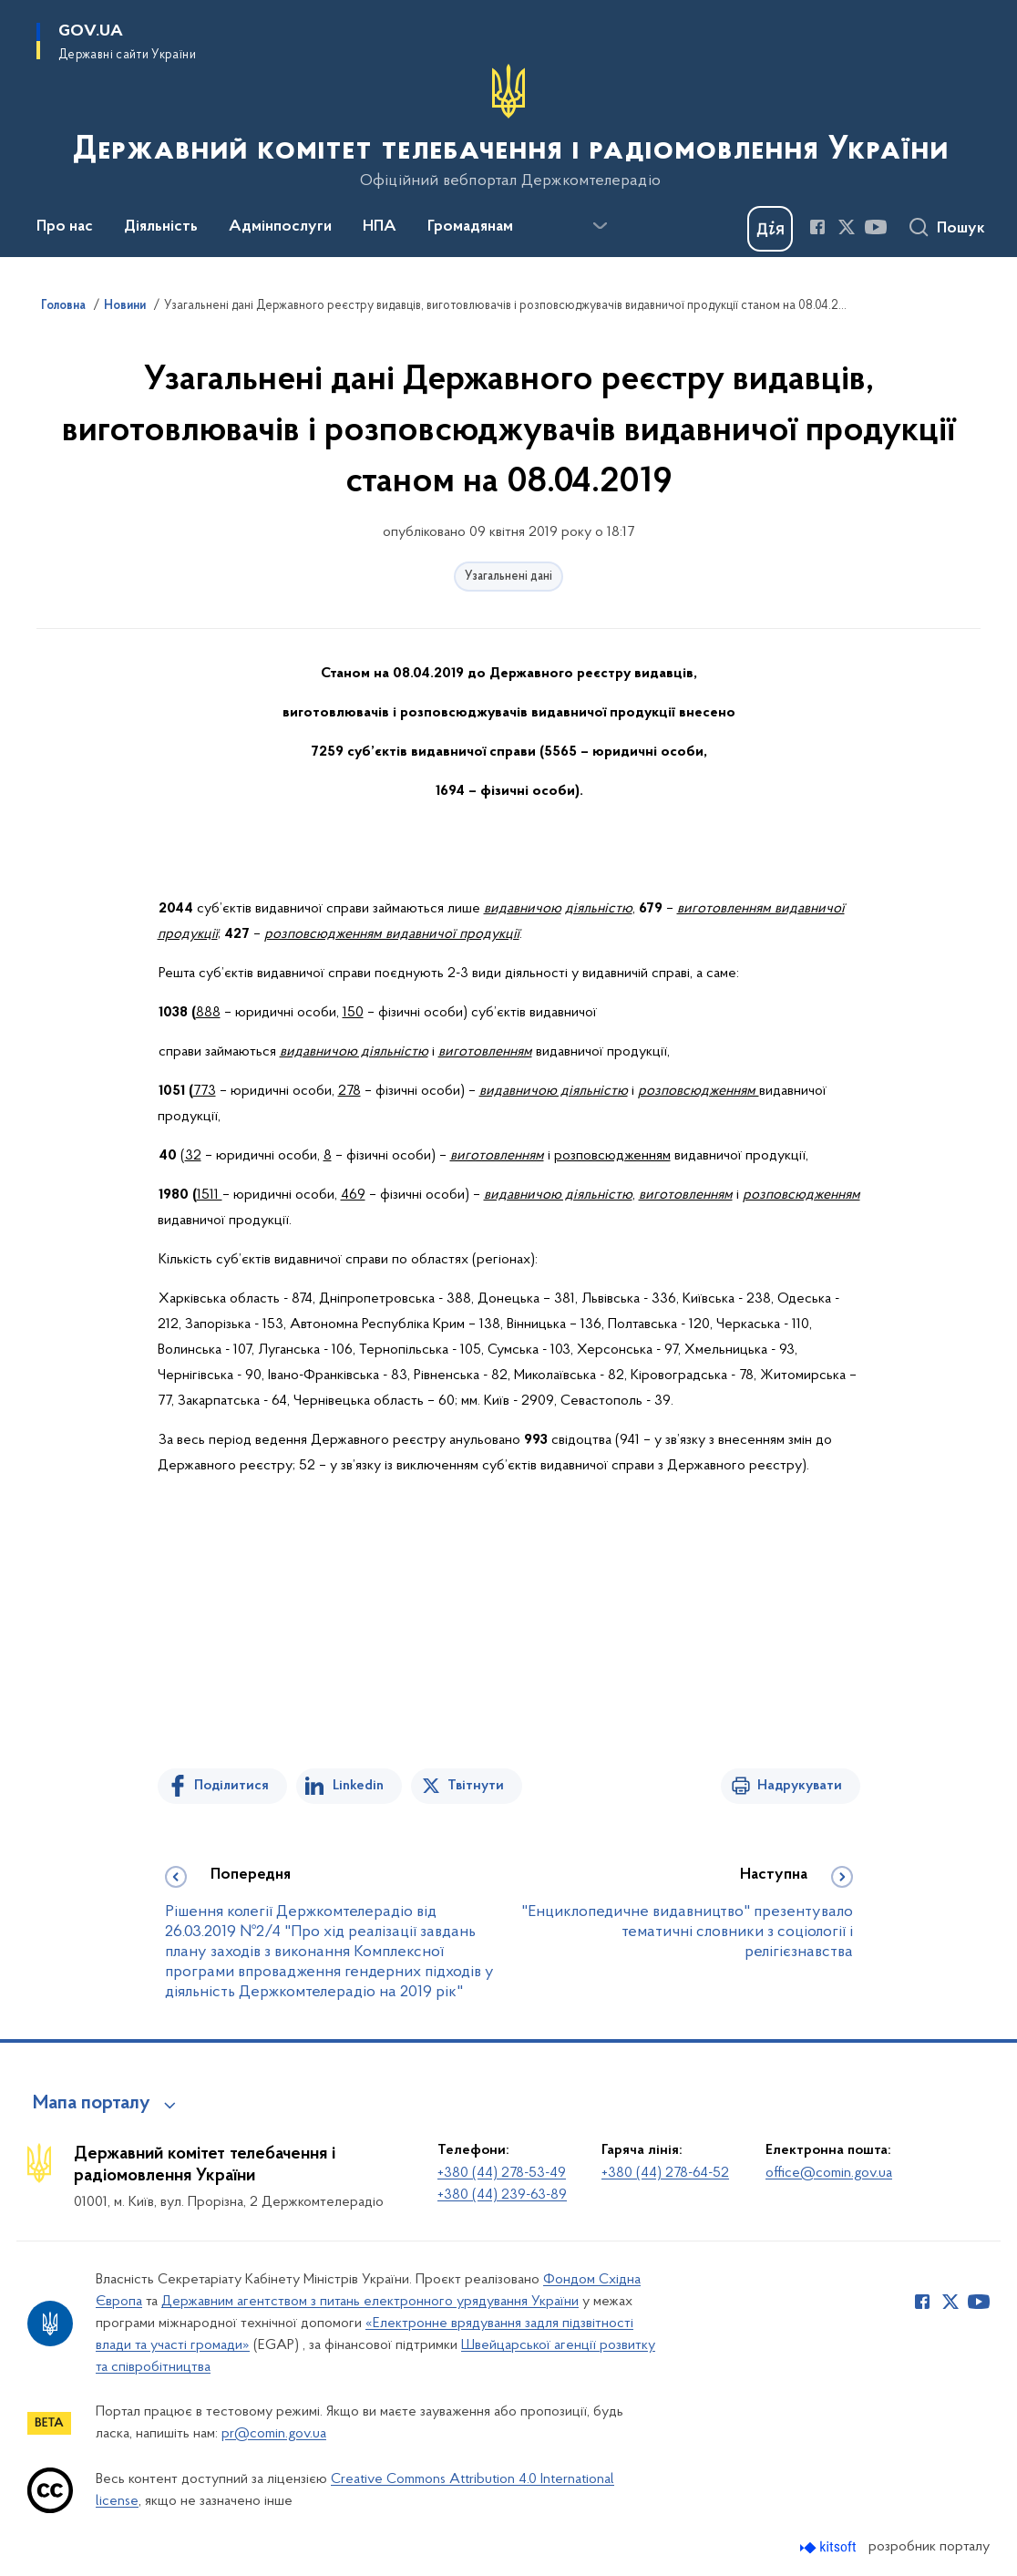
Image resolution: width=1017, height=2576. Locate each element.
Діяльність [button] (161, 227)
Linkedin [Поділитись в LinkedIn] (358, 1785)
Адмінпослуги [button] (280, 227)
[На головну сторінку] (509, 127)
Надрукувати (799, 1785)
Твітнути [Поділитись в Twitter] (475, 1785)
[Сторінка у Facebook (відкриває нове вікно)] (817, 227)
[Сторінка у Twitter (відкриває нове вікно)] (847, 227)
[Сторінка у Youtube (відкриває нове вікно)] (876, 227)
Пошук (961, 229)
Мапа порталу (91, 2104)
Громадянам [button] (470, 227)
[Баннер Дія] (770, 229)
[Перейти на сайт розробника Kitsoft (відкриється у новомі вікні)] (829, 2547)
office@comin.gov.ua (828, 2173)
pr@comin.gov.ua (273, 2434)
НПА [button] (379, 227)
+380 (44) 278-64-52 (665, 2173)
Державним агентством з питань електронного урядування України (370, 2301)
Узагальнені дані (508, 576)
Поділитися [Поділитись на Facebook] (231, 1785)
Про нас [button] (64, 227)
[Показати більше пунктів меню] (599, 226)
